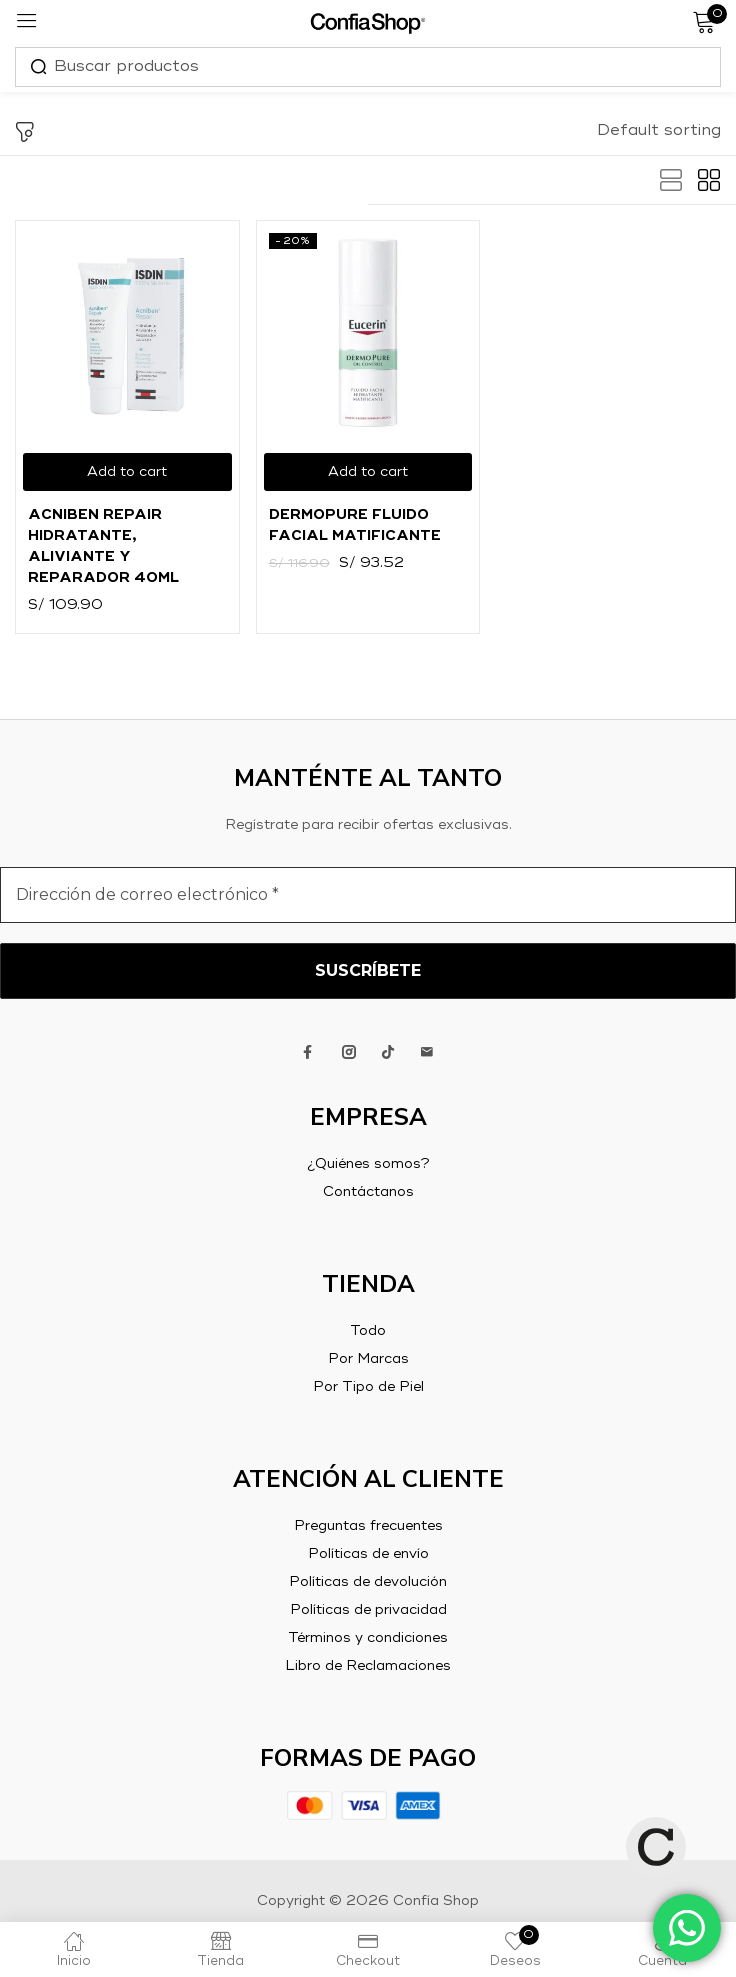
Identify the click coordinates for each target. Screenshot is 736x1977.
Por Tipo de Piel (368, 1387)
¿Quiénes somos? (368, 1164)
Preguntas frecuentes (368, 1526)
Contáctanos (368, 1192)
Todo (368, 1331)
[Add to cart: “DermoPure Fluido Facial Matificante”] (368, 472)
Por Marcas (368, 1359)
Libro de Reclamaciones (368, 1666)
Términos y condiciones (368, 1638)
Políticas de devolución (368, 1582)
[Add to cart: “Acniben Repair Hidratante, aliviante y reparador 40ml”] (127, 472)
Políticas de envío (368, 1554)
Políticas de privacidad (368, 1610)
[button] (659, 131)
